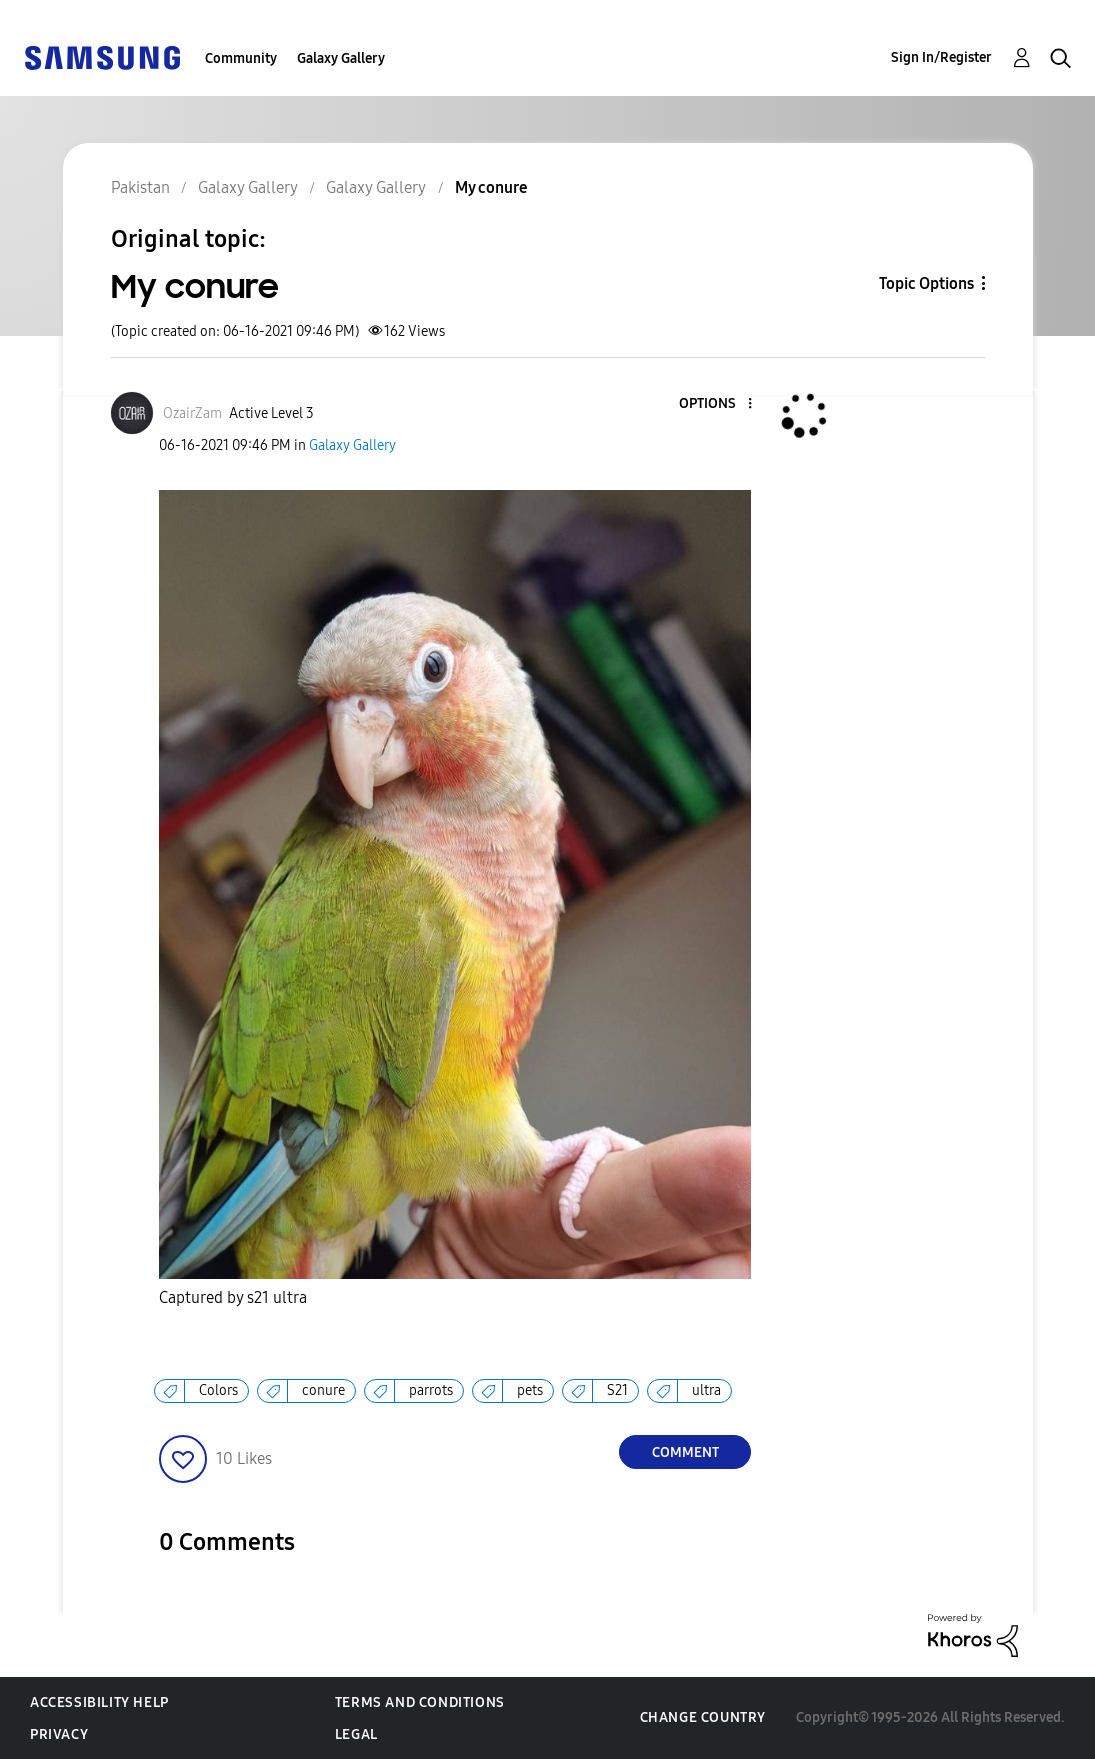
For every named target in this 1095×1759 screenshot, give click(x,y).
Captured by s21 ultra (233, 1297)
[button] (717, 404)
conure (323, 1390)
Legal (356, 1734)
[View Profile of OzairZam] (192, 413)
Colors (218, 1390)
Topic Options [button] (926, 283)
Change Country (703, 1717)
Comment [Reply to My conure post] (685, 1452)
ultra (706, 1390)
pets (530, 1390)
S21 (617, 1390)
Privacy (59, 1734)
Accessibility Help (99, 1702)
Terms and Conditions (420, 1702)
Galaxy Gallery (341, 58)
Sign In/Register (941, 57)
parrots (431, 1390)
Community (241, 58)
